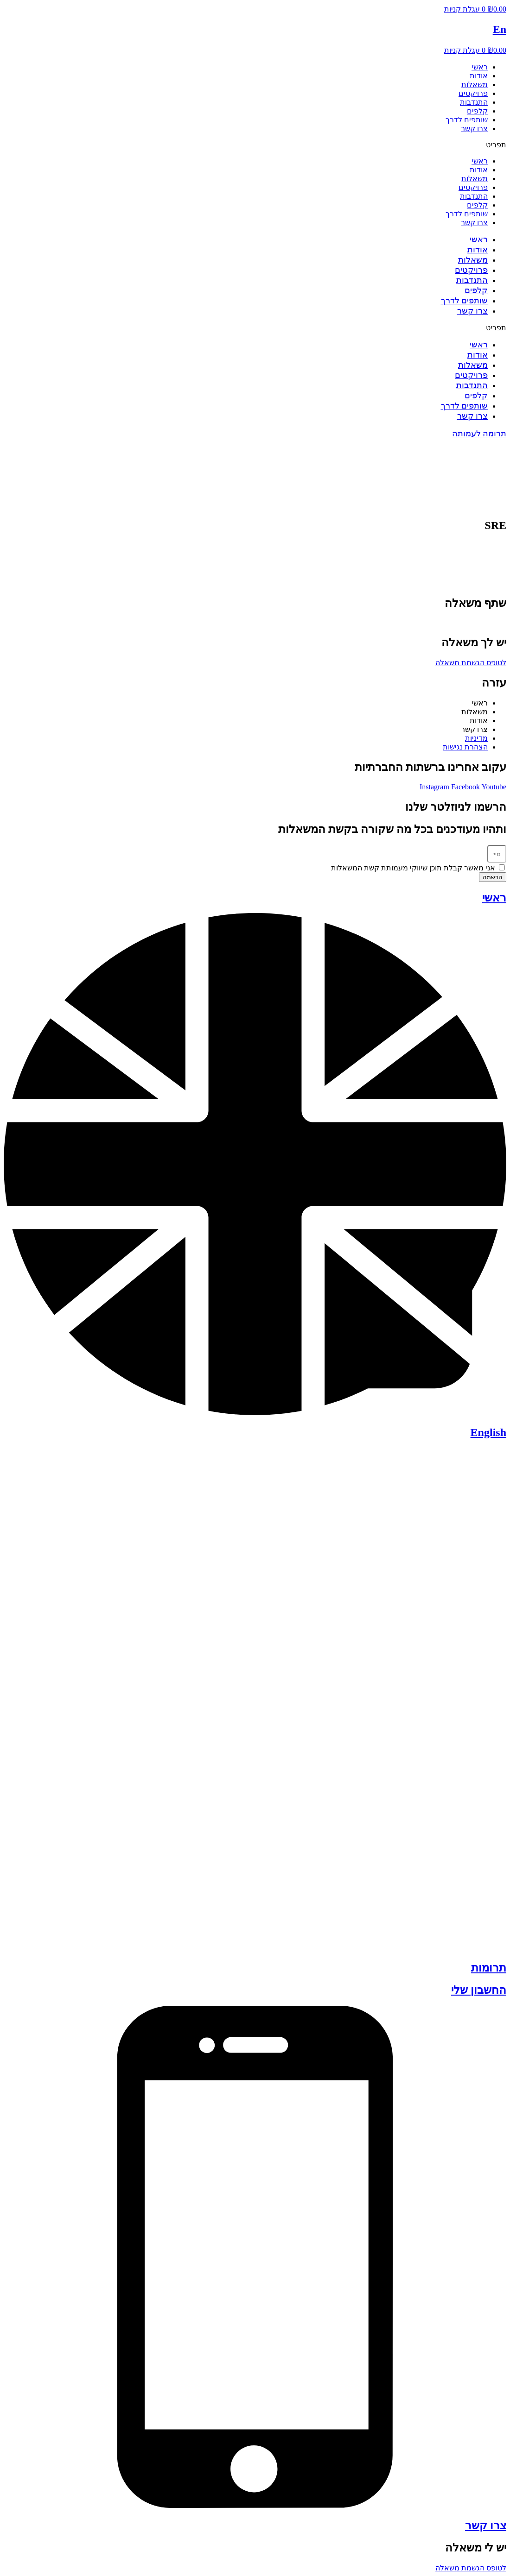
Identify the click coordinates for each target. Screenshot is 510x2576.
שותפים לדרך (467, 120)
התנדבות (474, 102)
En (499, 29)
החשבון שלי (478, 1990)
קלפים (477, 111)
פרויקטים (473, 93)
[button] (255, 144)
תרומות (488, 1968)
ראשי (480, 67)
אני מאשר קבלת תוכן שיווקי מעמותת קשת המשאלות (413, 868)
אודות (479, 76)
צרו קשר (474, 128)
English (488, 1432)
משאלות (474, 84)
